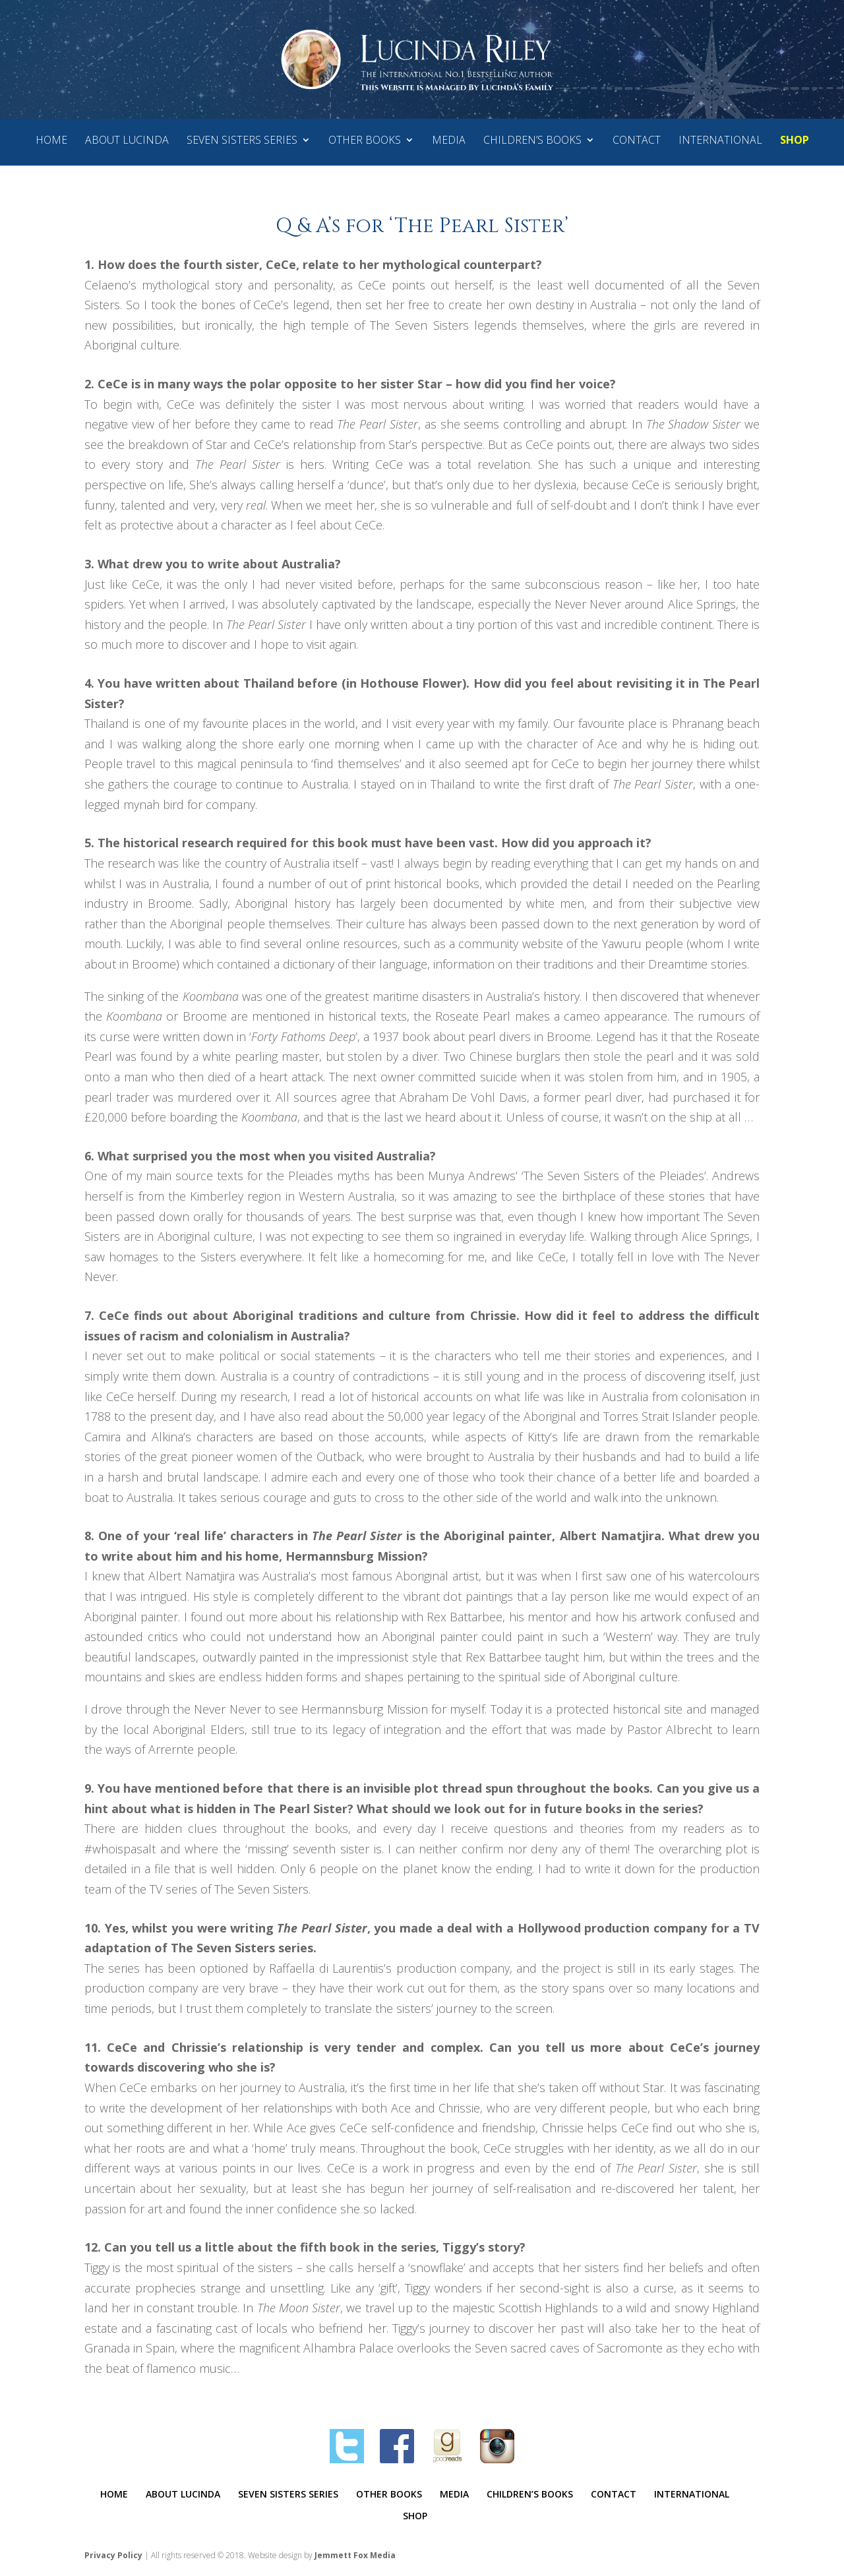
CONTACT (637, 141)
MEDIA (449, 141)
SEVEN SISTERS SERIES (242, 141)
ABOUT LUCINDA (127, 141)
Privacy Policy (113, 2555)
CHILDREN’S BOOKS (532, 141)
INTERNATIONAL (720, 141)
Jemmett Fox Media (355, 2555)
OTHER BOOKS (364, 141)
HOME (51, 141)
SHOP (794, 141)
